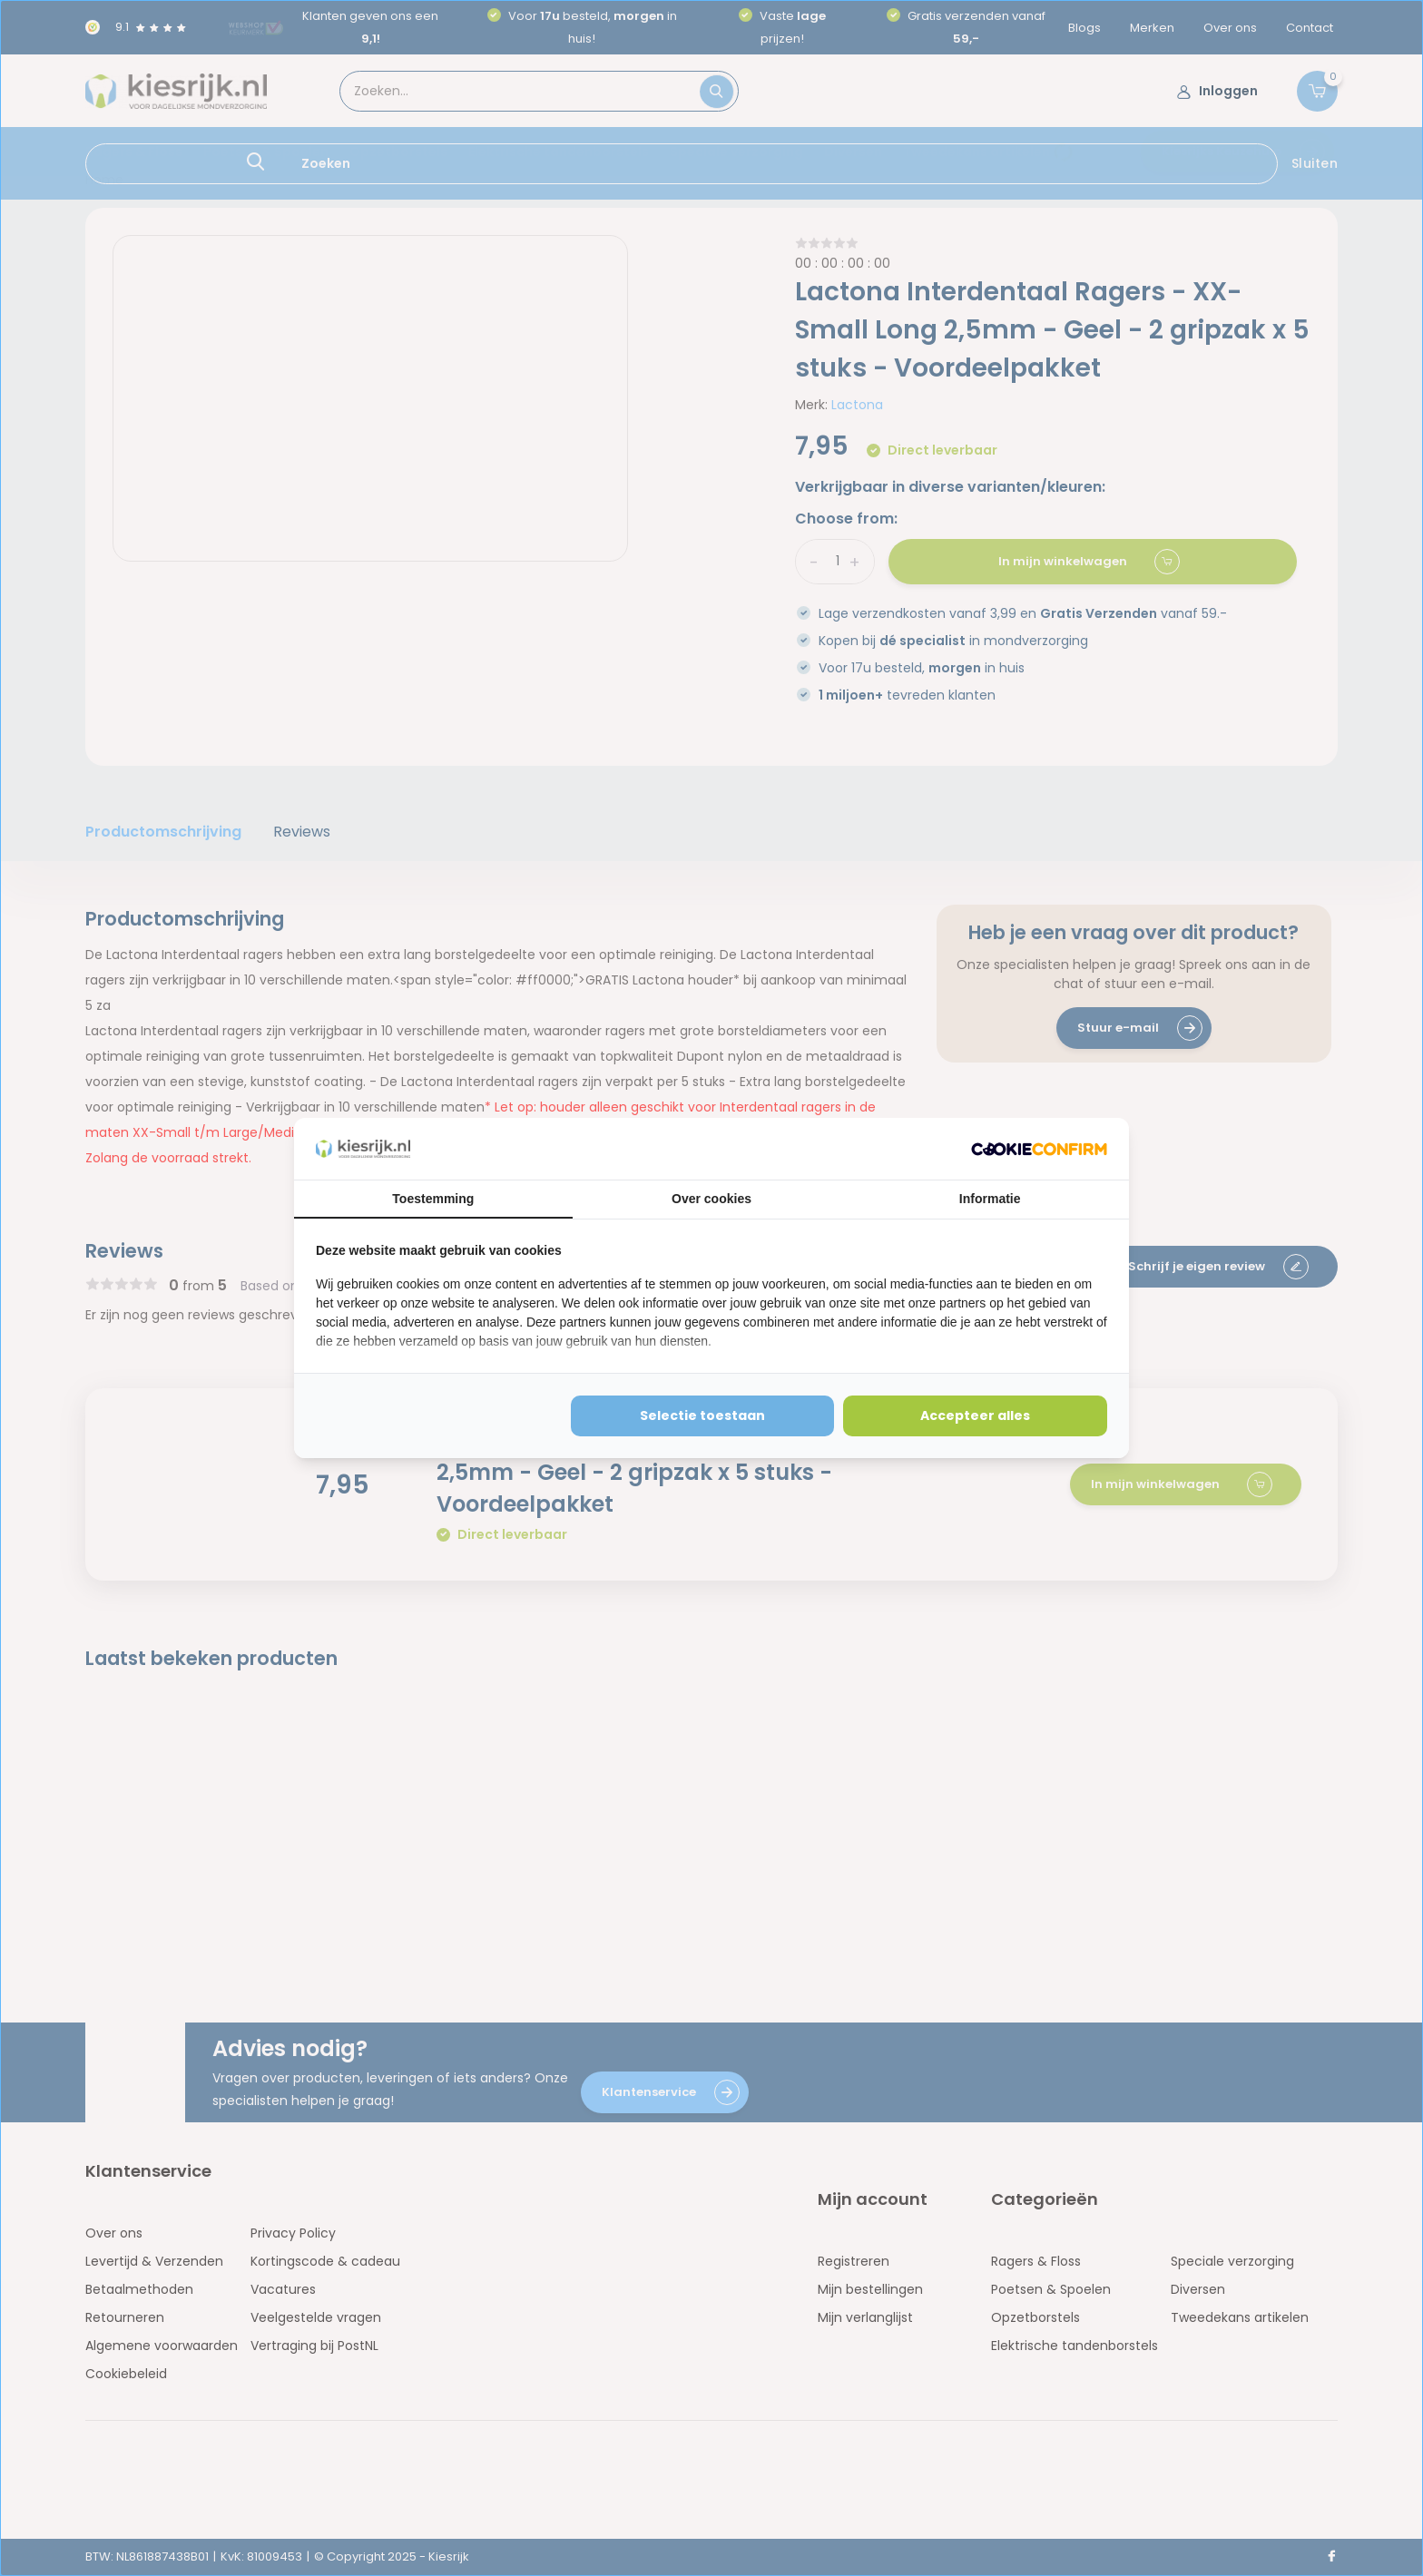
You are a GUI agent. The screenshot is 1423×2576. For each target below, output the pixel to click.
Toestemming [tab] (433, 1198)
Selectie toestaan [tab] (702, 1415)
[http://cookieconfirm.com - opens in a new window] (1039, 1149)
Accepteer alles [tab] (975, 1415)
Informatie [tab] (990, 1198)
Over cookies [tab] (711, 1198)
